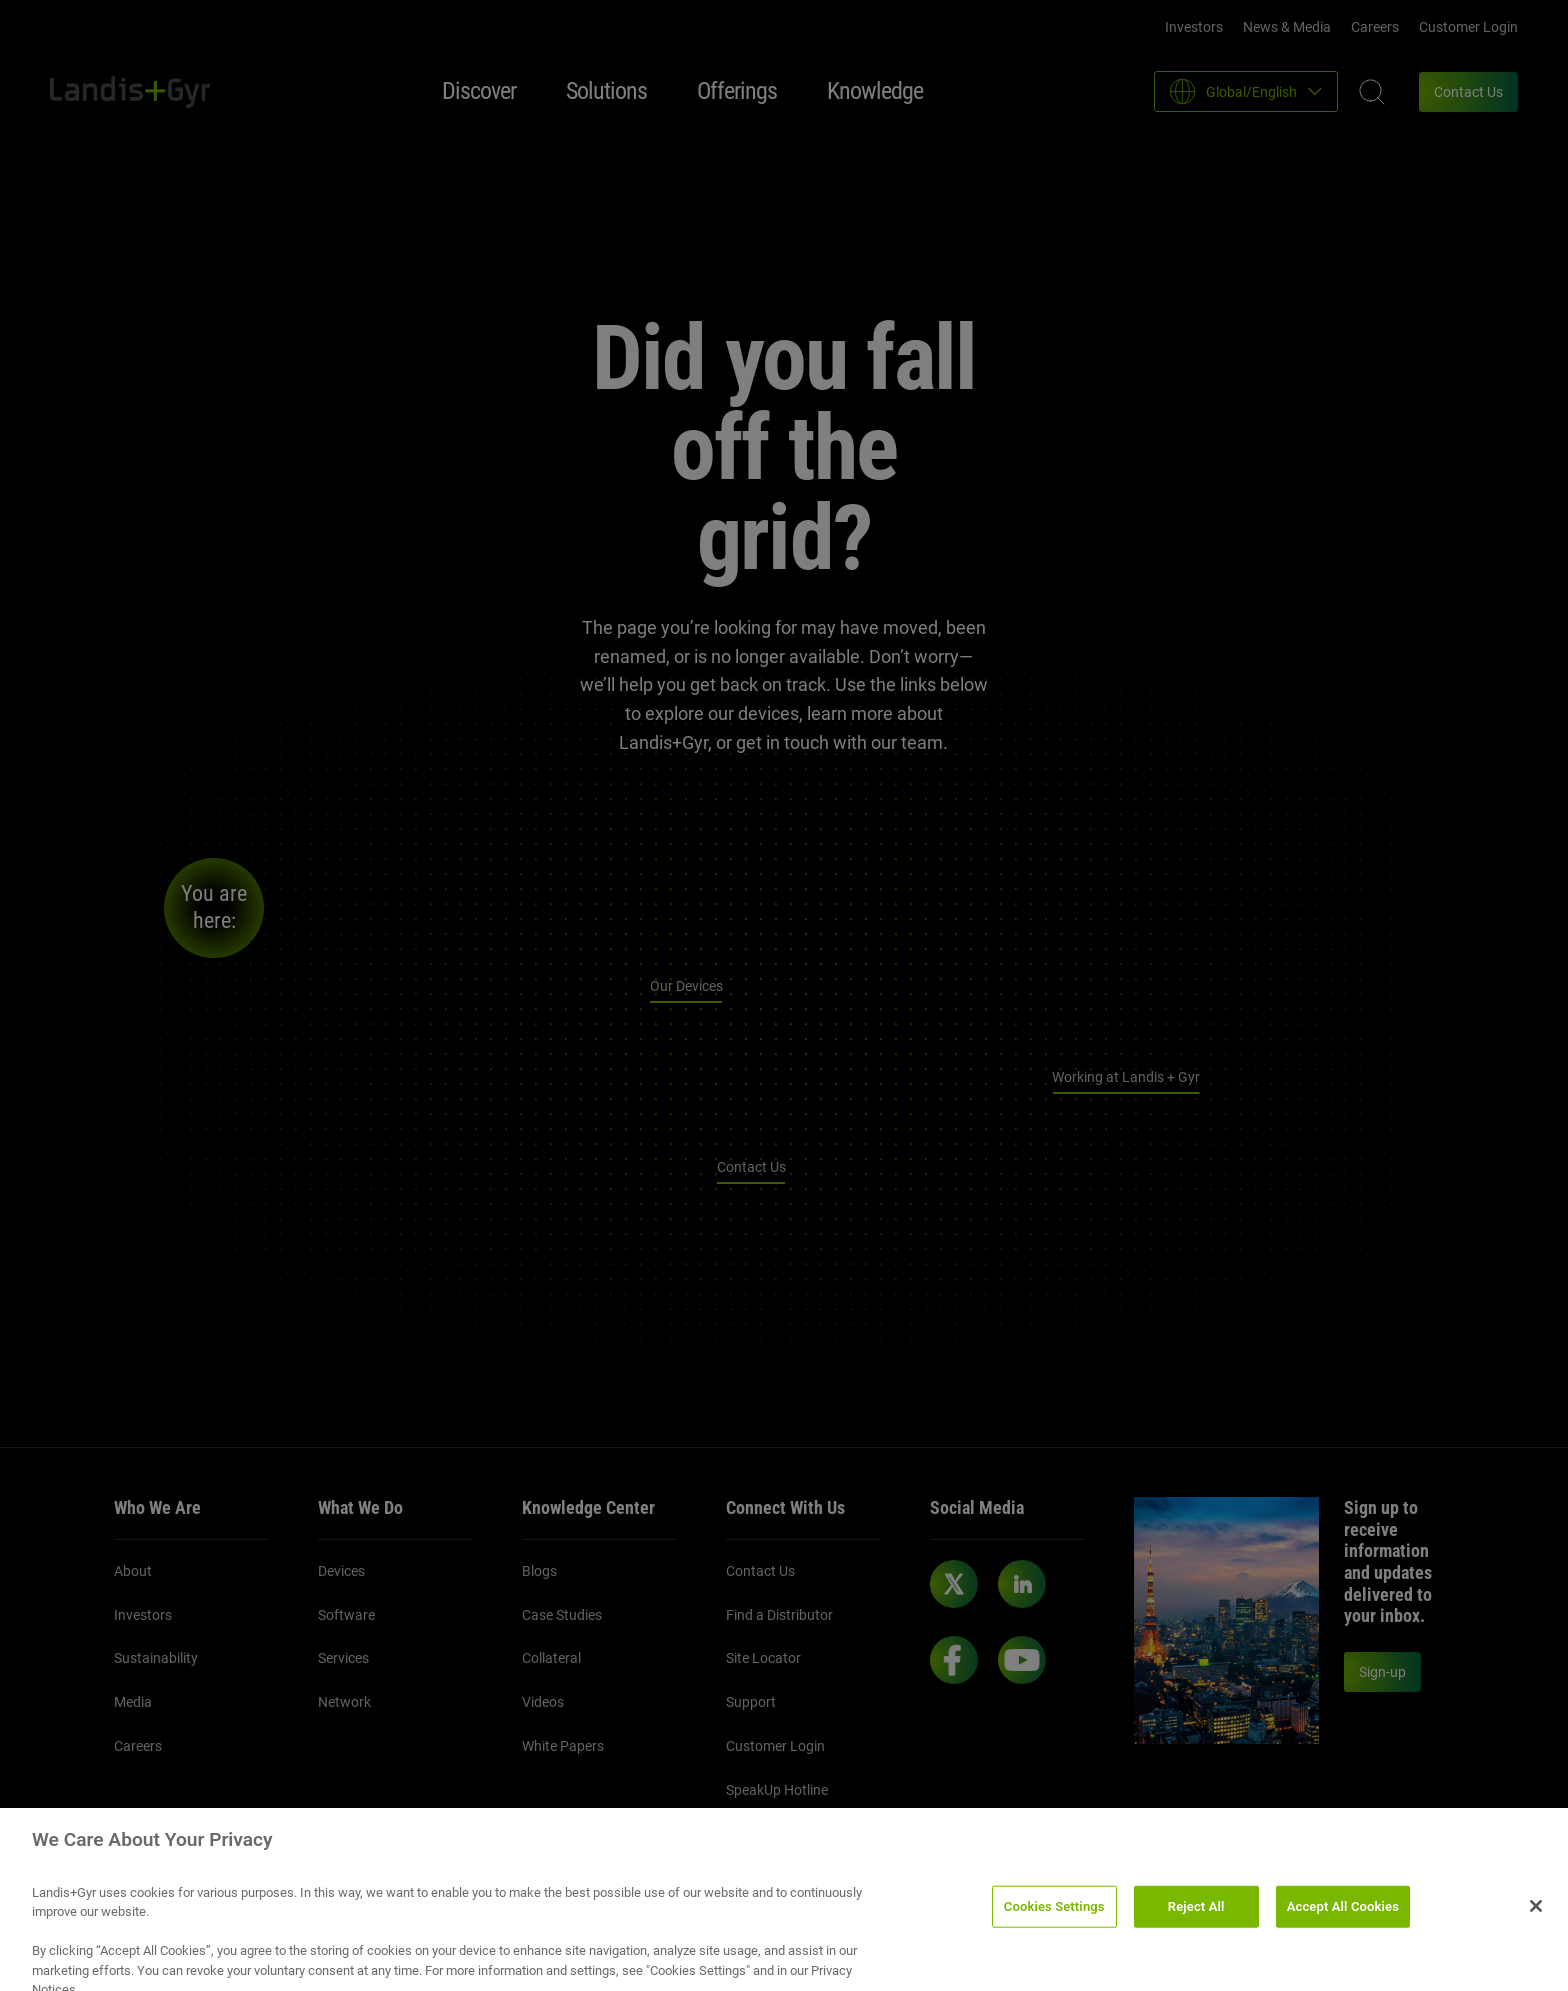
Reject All (1196, 1919)
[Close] (1536, 1919)
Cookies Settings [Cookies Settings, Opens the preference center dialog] (1054, 1919)
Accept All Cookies (1343, 1919)
